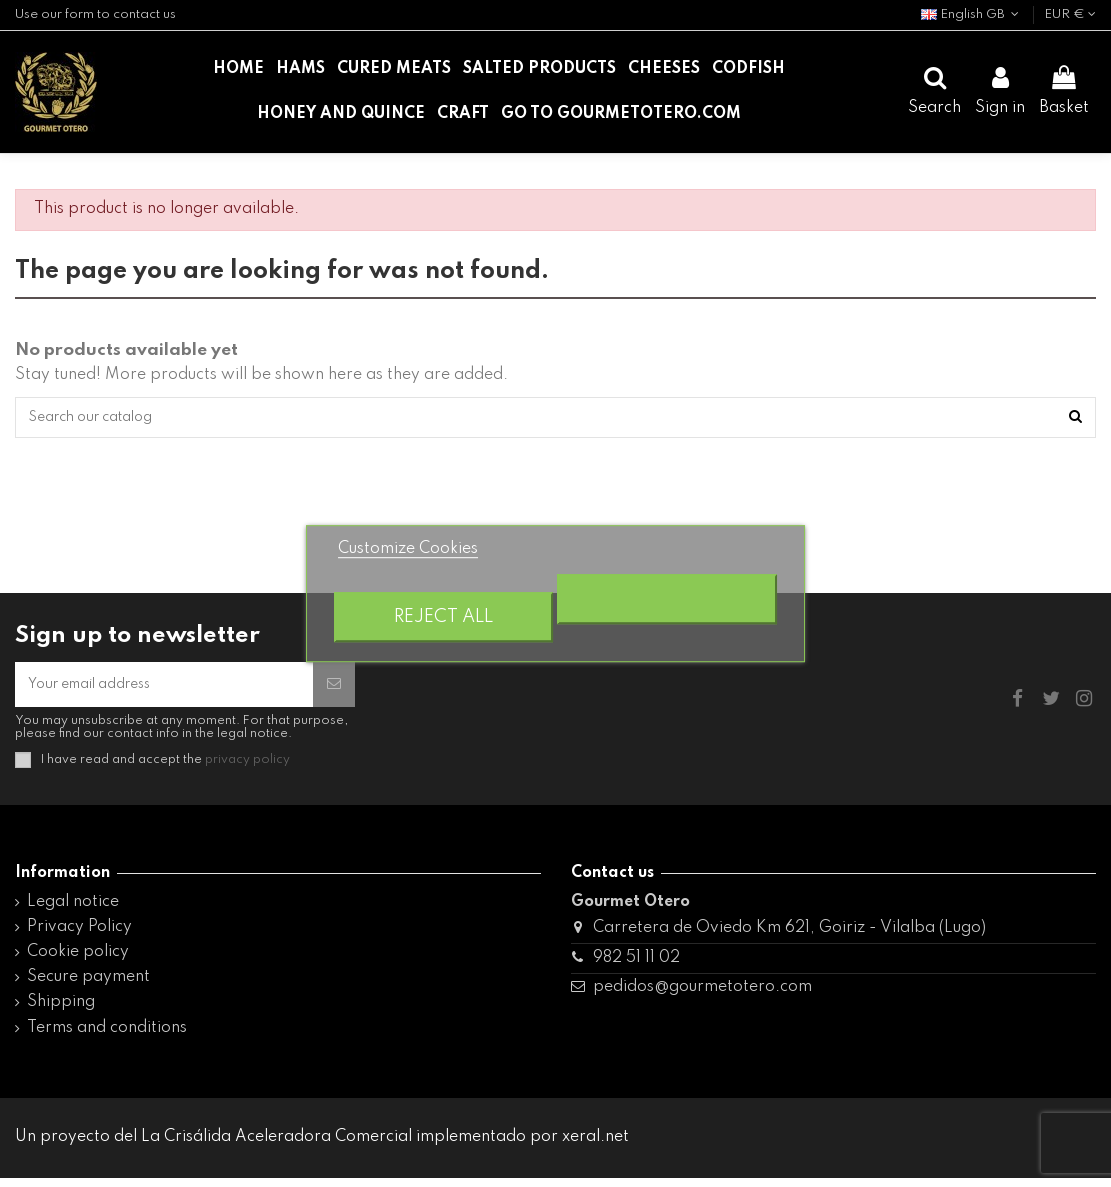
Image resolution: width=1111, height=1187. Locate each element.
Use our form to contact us (95, 14)
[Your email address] (164, 691)
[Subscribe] (334, 691)
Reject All (443, 617)
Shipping (61, 1012)
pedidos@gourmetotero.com (702, 996)
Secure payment (88, 986)
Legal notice (73, 911)
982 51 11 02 (636, 967)
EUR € (1070, 14)
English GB (972, 14)
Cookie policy (78, 961)
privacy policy (247, 768)
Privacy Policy (79, 936)
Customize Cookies (408, 549)
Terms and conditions (107, 1037)
